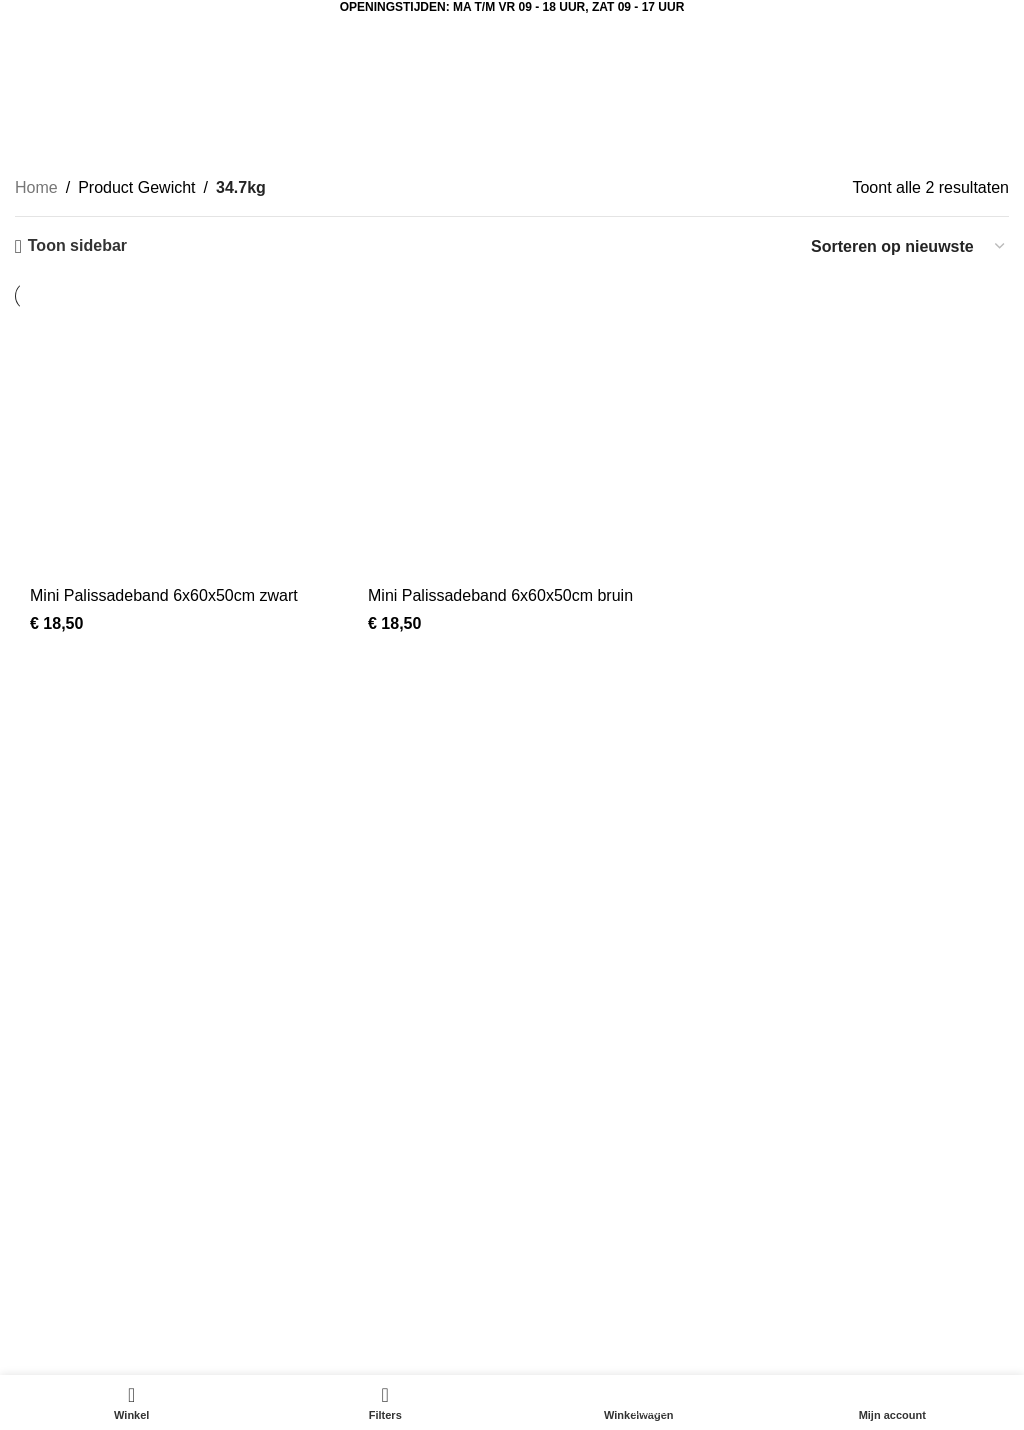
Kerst (33, 1137)
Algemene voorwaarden (782, 1212)
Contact (725, 1174)
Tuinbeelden (399, 1100)
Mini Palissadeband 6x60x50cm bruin (500, 595)
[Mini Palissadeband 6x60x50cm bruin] (512, 451)
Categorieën (507, 132)
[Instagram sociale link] (597, 902)
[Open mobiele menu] (60, 34)
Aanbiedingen (64, 1100)
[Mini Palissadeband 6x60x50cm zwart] (174, 451)
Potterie (42, 1249)
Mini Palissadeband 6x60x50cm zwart (164, 595)
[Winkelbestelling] (909, 246)
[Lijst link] (256, 928)
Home (36, 187)
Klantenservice (750, 1137)
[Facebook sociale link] (547, 902)
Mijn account (401, 1174)
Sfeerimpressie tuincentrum (453, 1137)
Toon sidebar (77, 245)
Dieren (38, 1174)
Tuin (30, 1212)
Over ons (730, 1100)
